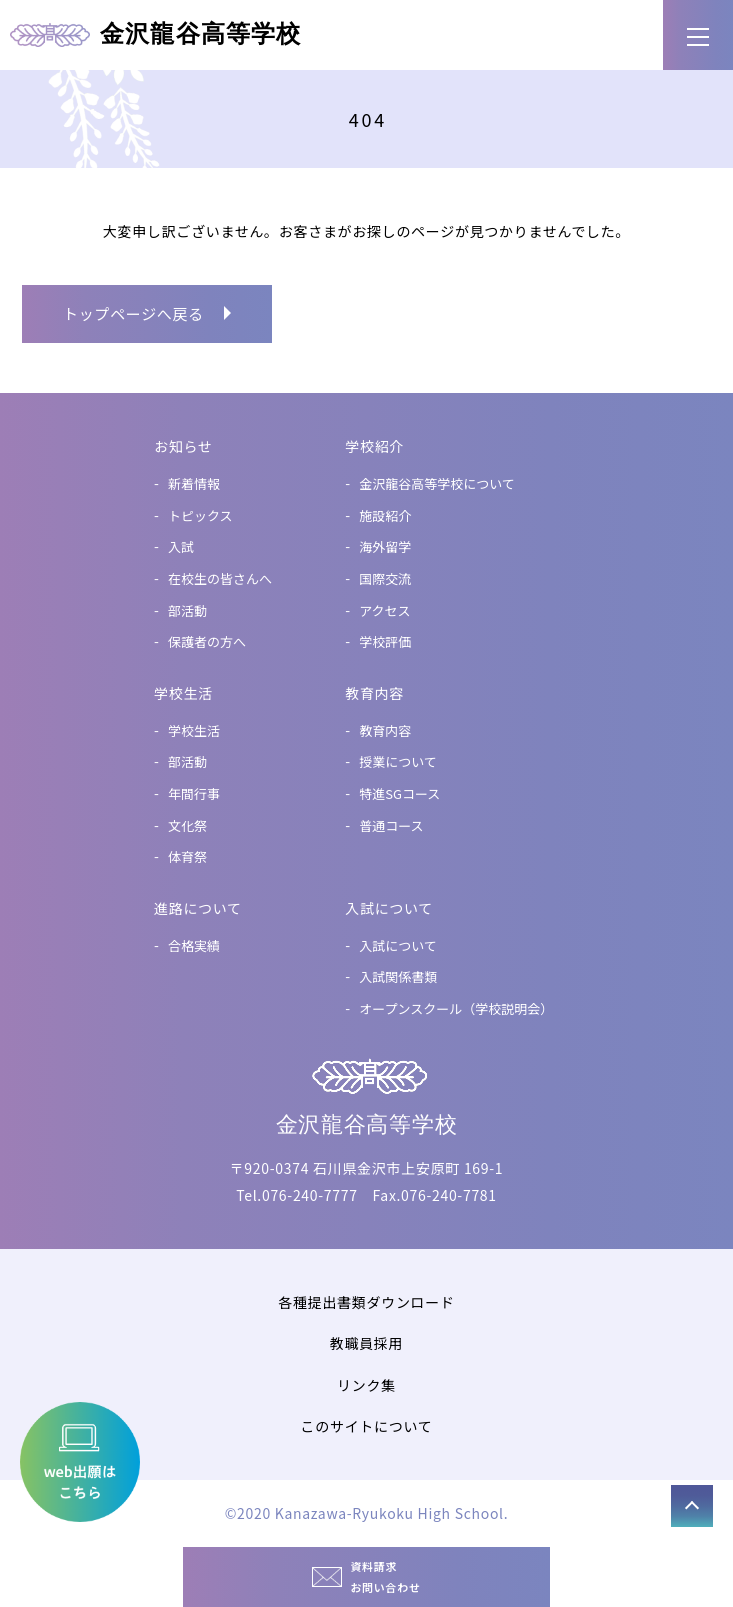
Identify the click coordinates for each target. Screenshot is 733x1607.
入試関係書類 (398, 976)
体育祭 (187, 856)
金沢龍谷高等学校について (437, 483)
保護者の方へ (207, 641)
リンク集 (366, 1385)
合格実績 (194, 945)
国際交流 (385, 578)
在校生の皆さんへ (220, 578)
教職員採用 (367, 1343)
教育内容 (385, 730)
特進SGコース (399, 793)
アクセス (384, 610)
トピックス (200, 515)
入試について (398, 945)
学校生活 (194, 730)
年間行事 (194, 793)
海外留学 (385, 546)
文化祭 (187, 825)
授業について (398, 761)
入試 (181, 546)
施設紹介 (385, 515)
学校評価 (385, 641)
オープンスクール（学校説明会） (456, 1008)
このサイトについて (367, 1426)
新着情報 (194, 483)
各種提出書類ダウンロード (366, 1302)
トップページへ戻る (133, 313)
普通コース (391, 825)
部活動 (187, 610)
